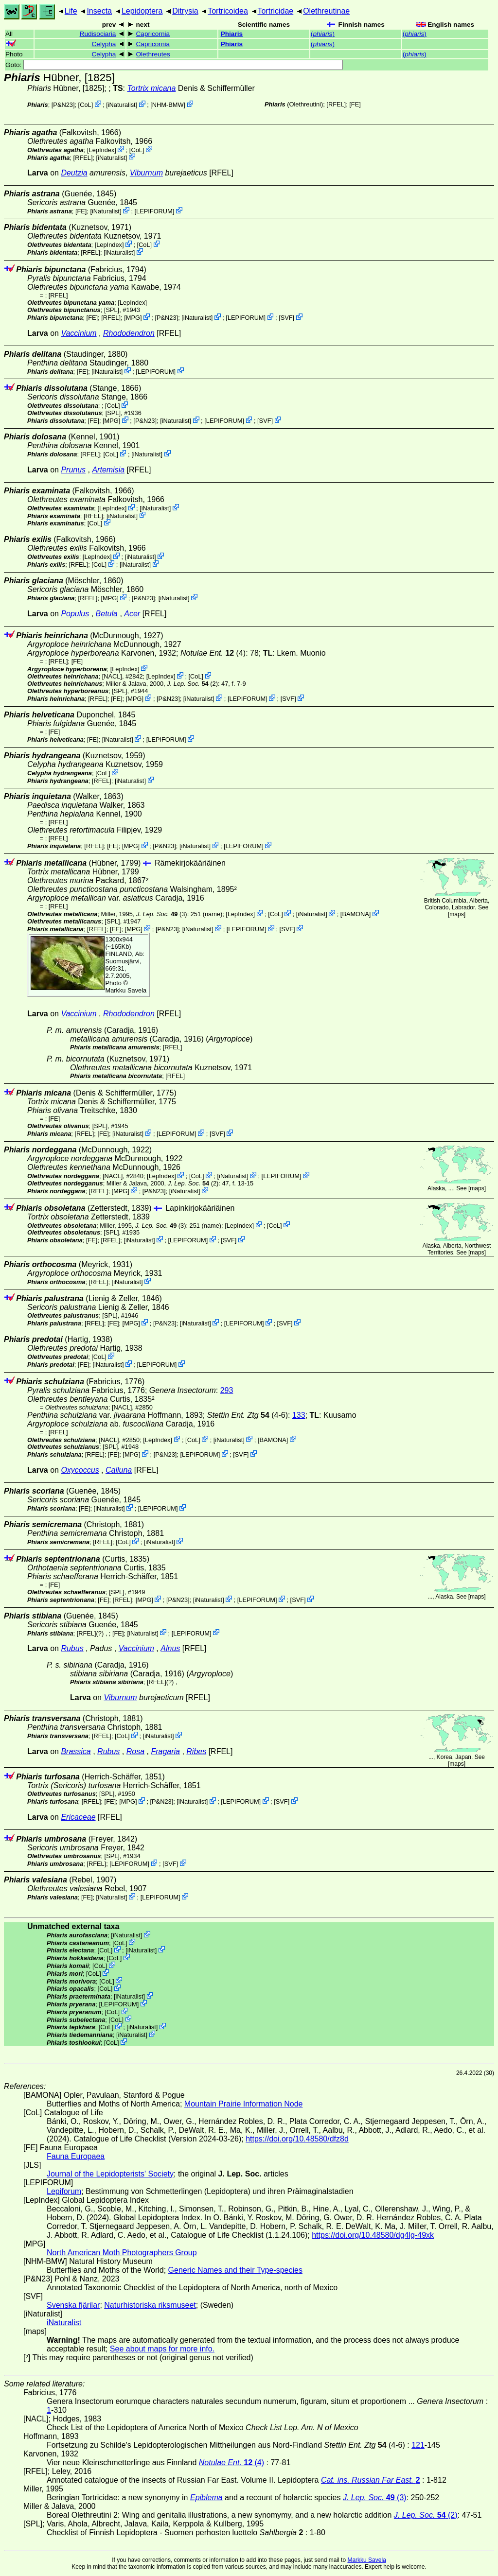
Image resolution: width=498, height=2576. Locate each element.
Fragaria (165, 1751)
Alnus (170, 1648)
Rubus (72, 1648)
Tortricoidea (228, 11)
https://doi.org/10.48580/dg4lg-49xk (373, 2235)
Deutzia (74, 173)
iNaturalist (122, 104)
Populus (75, 613)
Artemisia (108, 470)
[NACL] (112, 676)
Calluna (119, 1470)
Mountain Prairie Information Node (243, 2104)
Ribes (196, 1751)
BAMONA (355, 914)
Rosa (135, 1751)
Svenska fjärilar (73, 2305)
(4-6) (247, 1415)
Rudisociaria (98, 33)
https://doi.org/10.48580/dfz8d (297, 2139)
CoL (85, 104)
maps (456, 914)
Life (71, 11)
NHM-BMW (168, 104)
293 (226, 1390)
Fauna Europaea (76, 2156)
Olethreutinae (326, 11)
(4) (213, 653)
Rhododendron (129, 333)
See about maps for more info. (162, 2349)
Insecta (99, 11)
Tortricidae (275, 11)
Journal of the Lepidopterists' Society (110, 2174)
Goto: (174, 65)
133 (298, 1415)
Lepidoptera (142, 11)
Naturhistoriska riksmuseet (150, 2305)
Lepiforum (64, 2191)
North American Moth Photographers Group (122, 2252)
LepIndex (102, 150)
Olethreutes (153, 54)
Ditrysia (185, 11)
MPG (133, 317)
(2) (192, 683)
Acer (132, 613)
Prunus (73, 470)
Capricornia (153, 33)
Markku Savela (366, 2560)
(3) (161, 914)
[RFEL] (336, 104)
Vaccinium (78, 333)
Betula (107, 613)
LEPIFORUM (154, 211)
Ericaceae (78, 1817)
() (323, 33)
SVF (287, 317)
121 (418, 2445)
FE (355, 104)
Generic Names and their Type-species (235, 2270)
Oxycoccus (80, 1470)
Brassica (75, 1751)
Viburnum (146, 173)
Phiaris (232, 33)
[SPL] (111, 309)
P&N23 (63, 104)
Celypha (104, 44)
